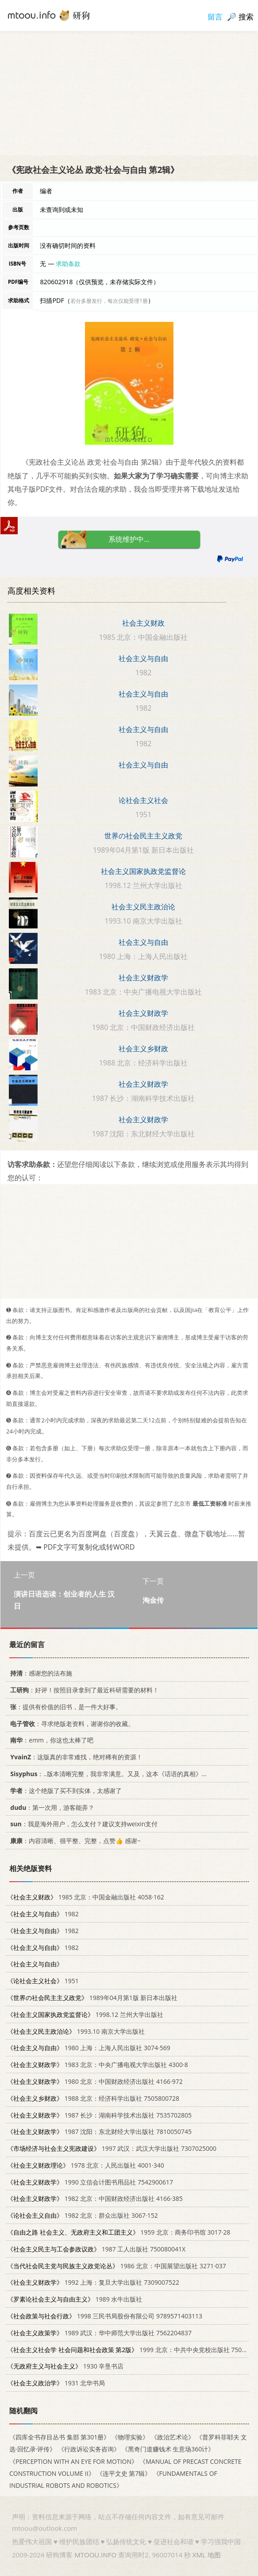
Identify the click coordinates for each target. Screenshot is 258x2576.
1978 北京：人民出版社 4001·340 (85, 2165)
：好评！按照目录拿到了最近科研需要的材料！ (83, 1690)
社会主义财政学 (143, 977)
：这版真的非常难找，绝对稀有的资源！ (74, 1757)
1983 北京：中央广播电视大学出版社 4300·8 (97, 2064)
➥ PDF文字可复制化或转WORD (85, 1547)
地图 (214, 2554)
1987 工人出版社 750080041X (96, 2249)
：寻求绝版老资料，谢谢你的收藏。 (70, 1723)
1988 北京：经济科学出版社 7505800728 (93, 2098)
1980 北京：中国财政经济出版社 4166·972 (95, 2081)
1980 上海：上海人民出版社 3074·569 (88, 2048)
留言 (215, 17)
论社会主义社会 (143, 800)
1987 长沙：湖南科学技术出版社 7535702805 (99, 2114)
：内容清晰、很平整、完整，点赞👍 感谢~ (74, 1840)
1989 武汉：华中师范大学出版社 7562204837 (99, 2333)
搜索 (246, 17)
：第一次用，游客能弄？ (50, 1807)
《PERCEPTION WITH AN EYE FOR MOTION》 (73, 2461)
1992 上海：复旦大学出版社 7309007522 (93, 2282)
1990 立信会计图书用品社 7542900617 (90, 2181)
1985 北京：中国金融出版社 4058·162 (85, 1897)
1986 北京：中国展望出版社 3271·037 (116, 2265)
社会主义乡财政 (143, 1048)
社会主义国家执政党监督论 (143, 871)
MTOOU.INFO (95, 2554)
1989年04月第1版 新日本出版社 (92, 1997)
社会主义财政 (143, 622)
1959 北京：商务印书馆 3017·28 (118, 2232)
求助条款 (68, 263)
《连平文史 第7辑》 (123, 2473)
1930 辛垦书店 (65, 2366)
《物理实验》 (130, 2437)
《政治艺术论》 (172, 2437)
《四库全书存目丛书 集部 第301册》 (59, 2437)
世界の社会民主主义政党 (143, 835)
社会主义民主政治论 (143, 906)
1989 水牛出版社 (74, 2299)
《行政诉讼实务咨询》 (89, 2449)
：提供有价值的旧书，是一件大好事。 (64, 1707)
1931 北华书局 (56, 2383)
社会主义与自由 (143, 658)
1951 (43, 1981)
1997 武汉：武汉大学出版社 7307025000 (111, 2148)
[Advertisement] (129, 93)
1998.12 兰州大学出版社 (85, 2014)
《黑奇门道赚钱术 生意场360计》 (168, 2449)
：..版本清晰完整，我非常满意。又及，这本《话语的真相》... (107, 1774)
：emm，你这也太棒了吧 (50, 1740)
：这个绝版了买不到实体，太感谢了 (64, 1790)
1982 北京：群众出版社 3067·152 (82, 2215)
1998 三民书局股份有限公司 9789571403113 (104, 2316)
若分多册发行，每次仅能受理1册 (109, 301)
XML (199, 2554)
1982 (43, 1914)
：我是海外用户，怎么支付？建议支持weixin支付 (82, 1824)
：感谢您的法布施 (39, 1673)
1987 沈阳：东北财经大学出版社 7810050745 (99, 2131)
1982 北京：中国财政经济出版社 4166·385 (95, 2198)
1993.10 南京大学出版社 (76, 2031)
